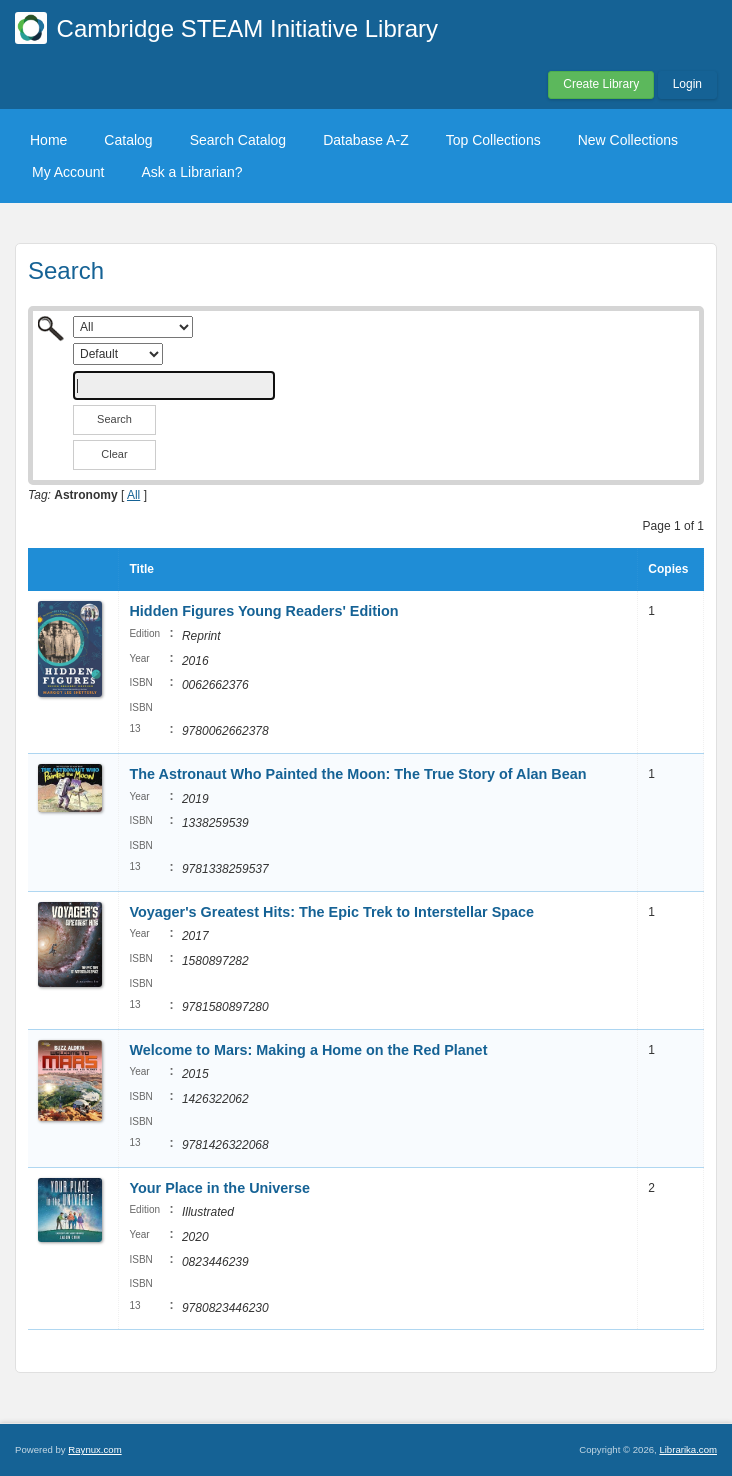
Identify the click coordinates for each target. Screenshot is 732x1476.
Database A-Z (366, 140)
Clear (114, 454)
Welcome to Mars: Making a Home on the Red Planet (308, 1050)
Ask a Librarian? (191, 172)
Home (48, 140)
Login (687, 84)
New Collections (628, 140)
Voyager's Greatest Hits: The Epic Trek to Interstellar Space (331, 912)
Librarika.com (688, 1449)
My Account (68, 172)
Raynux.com (94, 1449)
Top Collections (493, 140)
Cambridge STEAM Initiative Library (247, 28)
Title (141, 569)
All (133, 495)
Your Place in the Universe (219, 1188)
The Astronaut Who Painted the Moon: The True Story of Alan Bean (357, 774)
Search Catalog (238, 140)
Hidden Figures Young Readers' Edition (263, 611)
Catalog (128, 140)
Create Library (601, 84)
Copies (668, 569)
